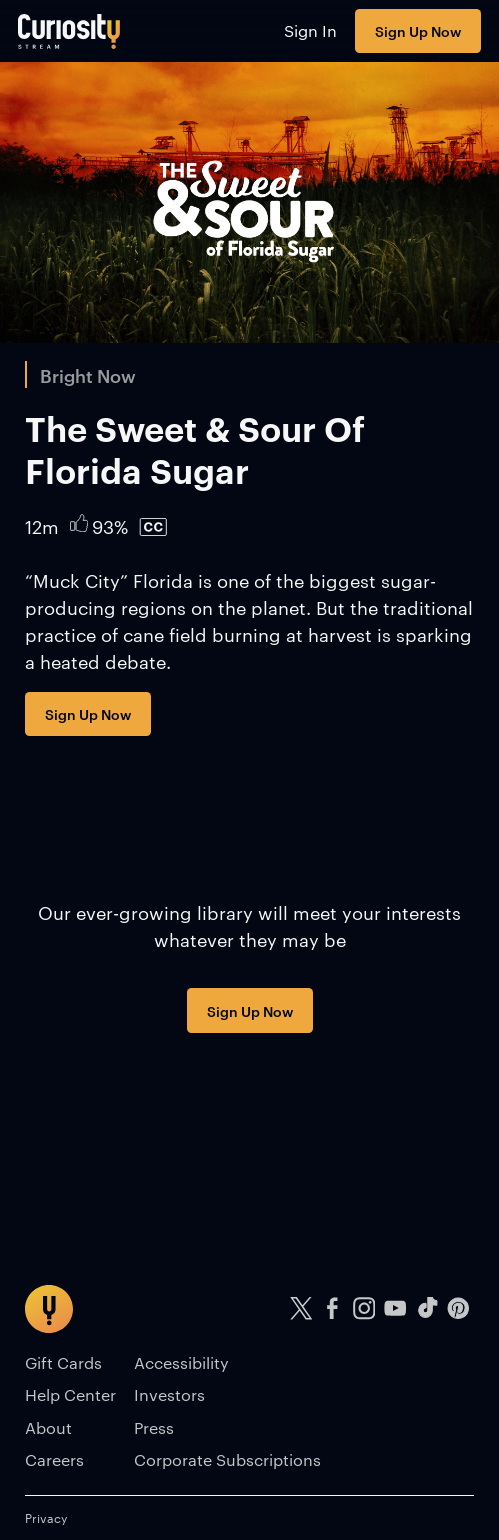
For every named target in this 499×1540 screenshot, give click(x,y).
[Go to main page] (69, 31)
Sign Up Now (418, 30)
